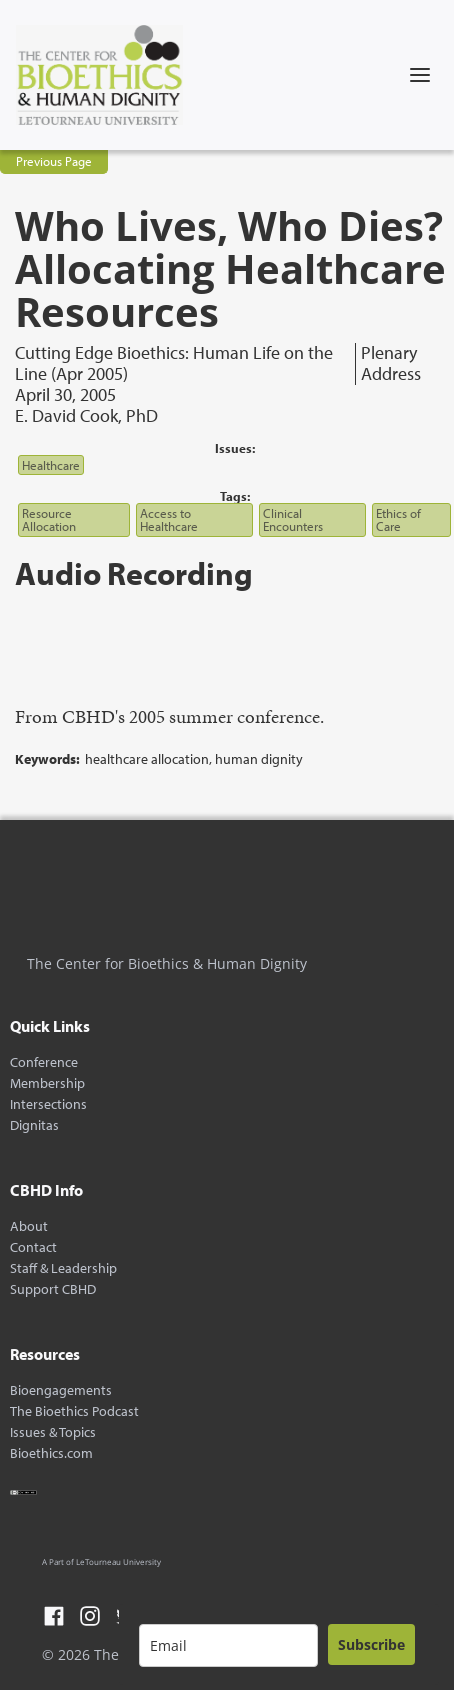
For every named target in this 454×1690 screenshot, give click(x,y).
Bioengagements (61, 1390)
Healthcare (51, 465)
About (29, 1226)
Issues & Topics (53, 1432)
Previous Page (54, 161)
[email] (228, 1645)
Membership (47, 1083)
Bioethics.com (51, 1453)
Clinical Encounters (293, 519)
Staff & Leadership (63, 1268)
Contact (33, 1247)
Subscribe (371, 1644)
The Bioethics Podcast (74, 1411)
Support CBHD (53, 1289)
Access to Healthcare (169, 519)
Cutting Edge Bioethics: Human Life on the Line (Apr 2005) (174, 364)
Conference (44, 1062)
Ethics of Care (398, 519)
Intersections (48, 1104)
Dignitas (34, 1125)
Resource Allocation (49, 519)
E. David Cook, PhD (86, 415)
